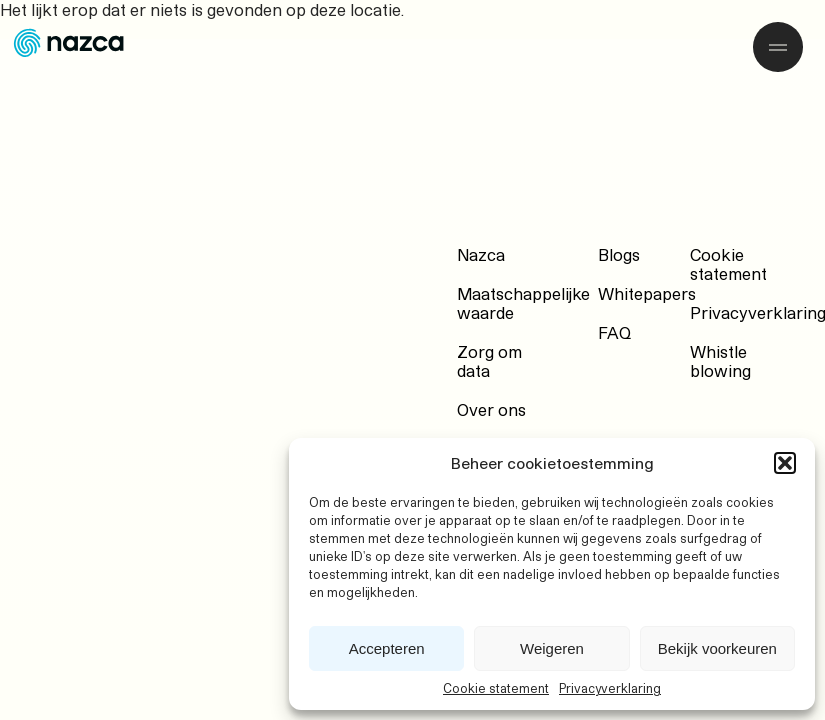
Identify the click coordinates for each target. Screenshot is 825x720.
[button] (785, 463)
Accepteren (387, 648)
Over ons (491, 409)
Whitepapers (647, 293)
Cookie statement (496, 688)
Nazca (481, 254)
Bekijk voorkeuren (717, 648)
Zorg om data (489, 361)
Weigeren (552, 648)
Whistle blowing (720, 361)
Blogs (619, 254)
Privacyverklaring (610, 688)
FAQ (614, 332)
